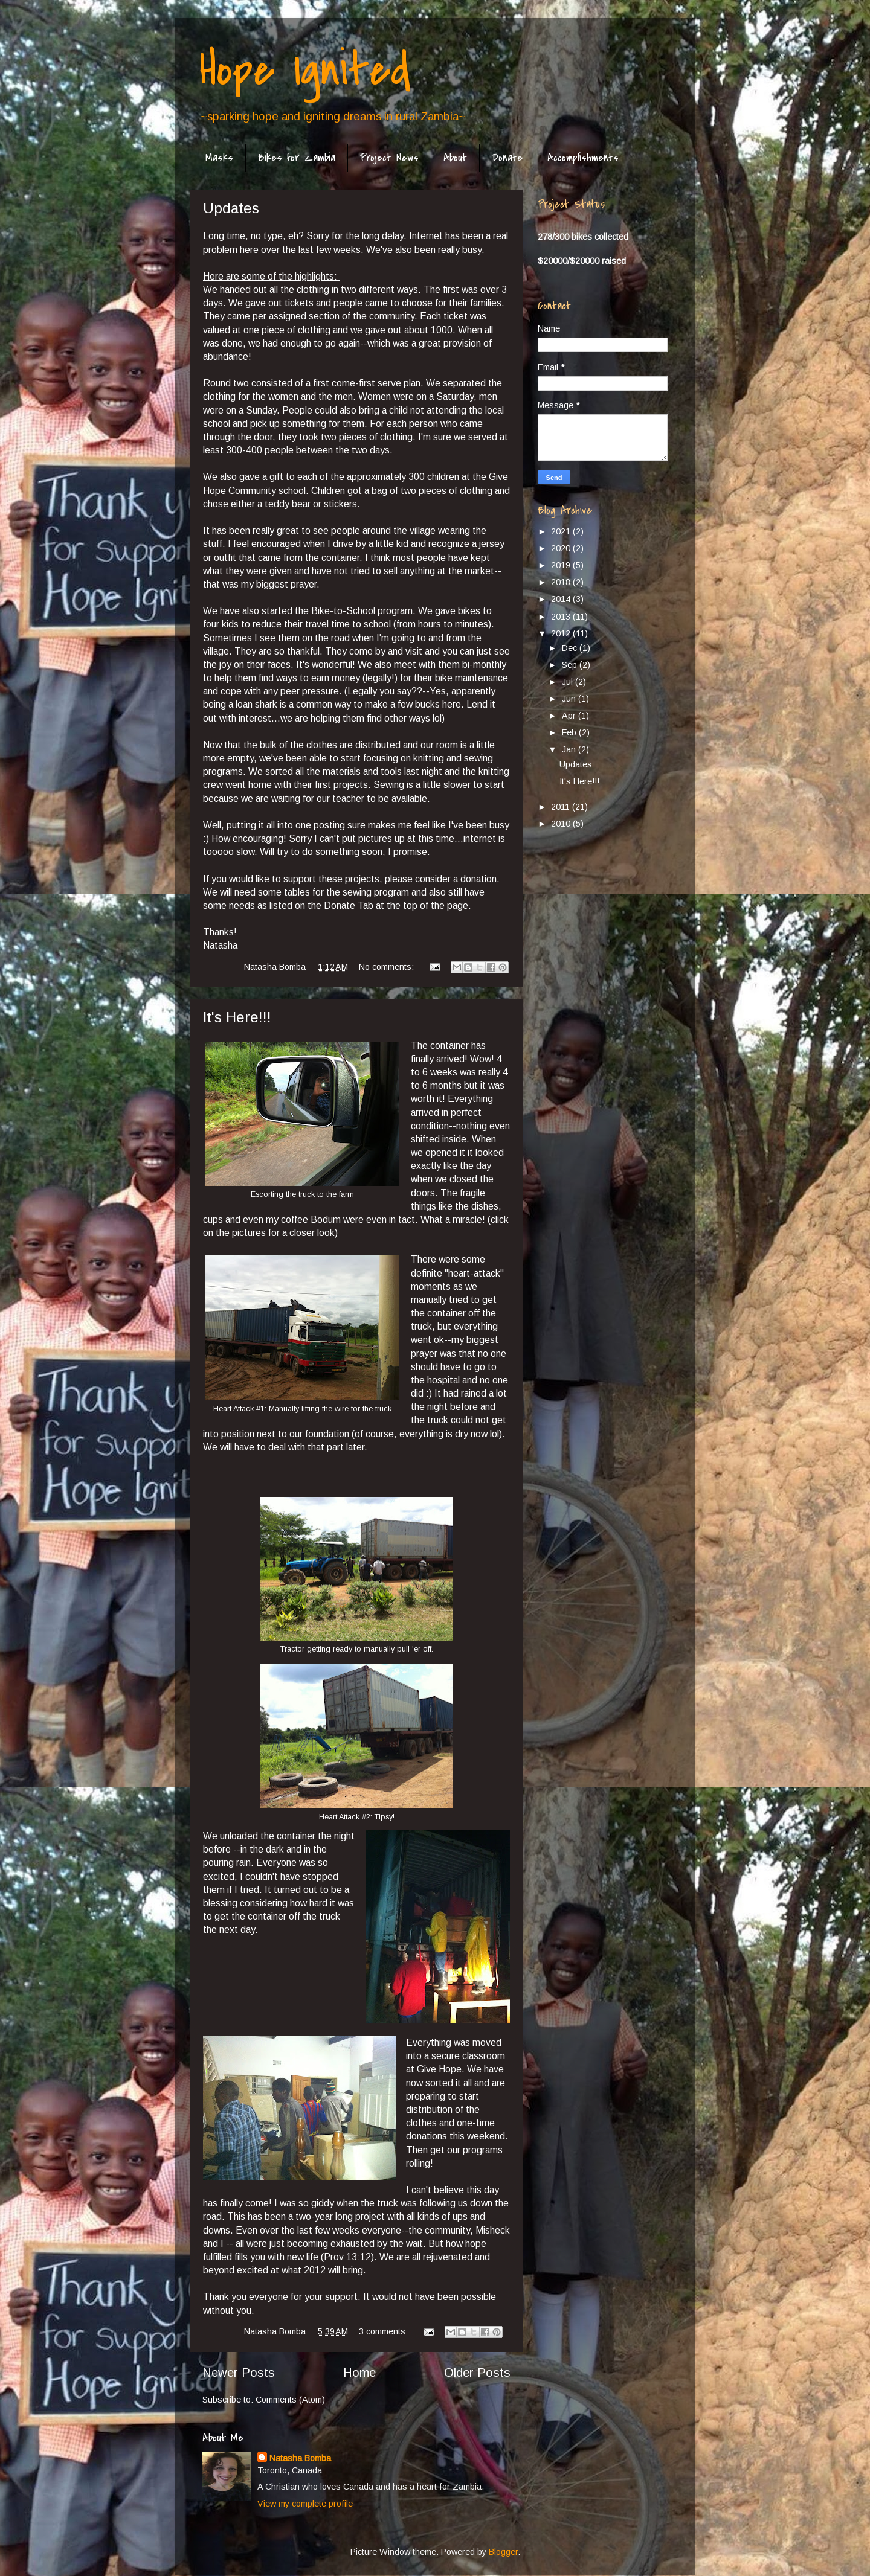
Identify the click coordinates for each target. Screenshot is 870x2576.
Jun (570, 698)
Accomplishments (583, 158)
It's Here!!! (237, 1017)
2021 (562, 531)
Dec (570, 648)
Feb (570, 732)
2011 (561, 807)
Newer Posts (238, 2372)
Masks (219, 158)
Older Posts (477, 2372)
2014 (562, 599)
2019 (562, 565)
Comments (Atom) (290, 2400)
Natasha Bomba (300, 2458)
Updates (231, 208)
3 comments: (384, 2331)
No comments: (387, 967)
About (455, 158)
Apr (570, 715)
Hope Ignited (305, 70)
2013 (562, 616)
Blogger (503, 2552)
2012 (562, 633)
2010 (562, 823)
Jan (570, 749)
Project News (389, 158)
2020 (562, 548)
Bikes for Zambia (296, 158)
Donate (507, 158)
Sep (570, 665)
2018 (562, 582)
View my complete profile (305, 2503)
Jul (568, 682)
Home (359, 2372)
